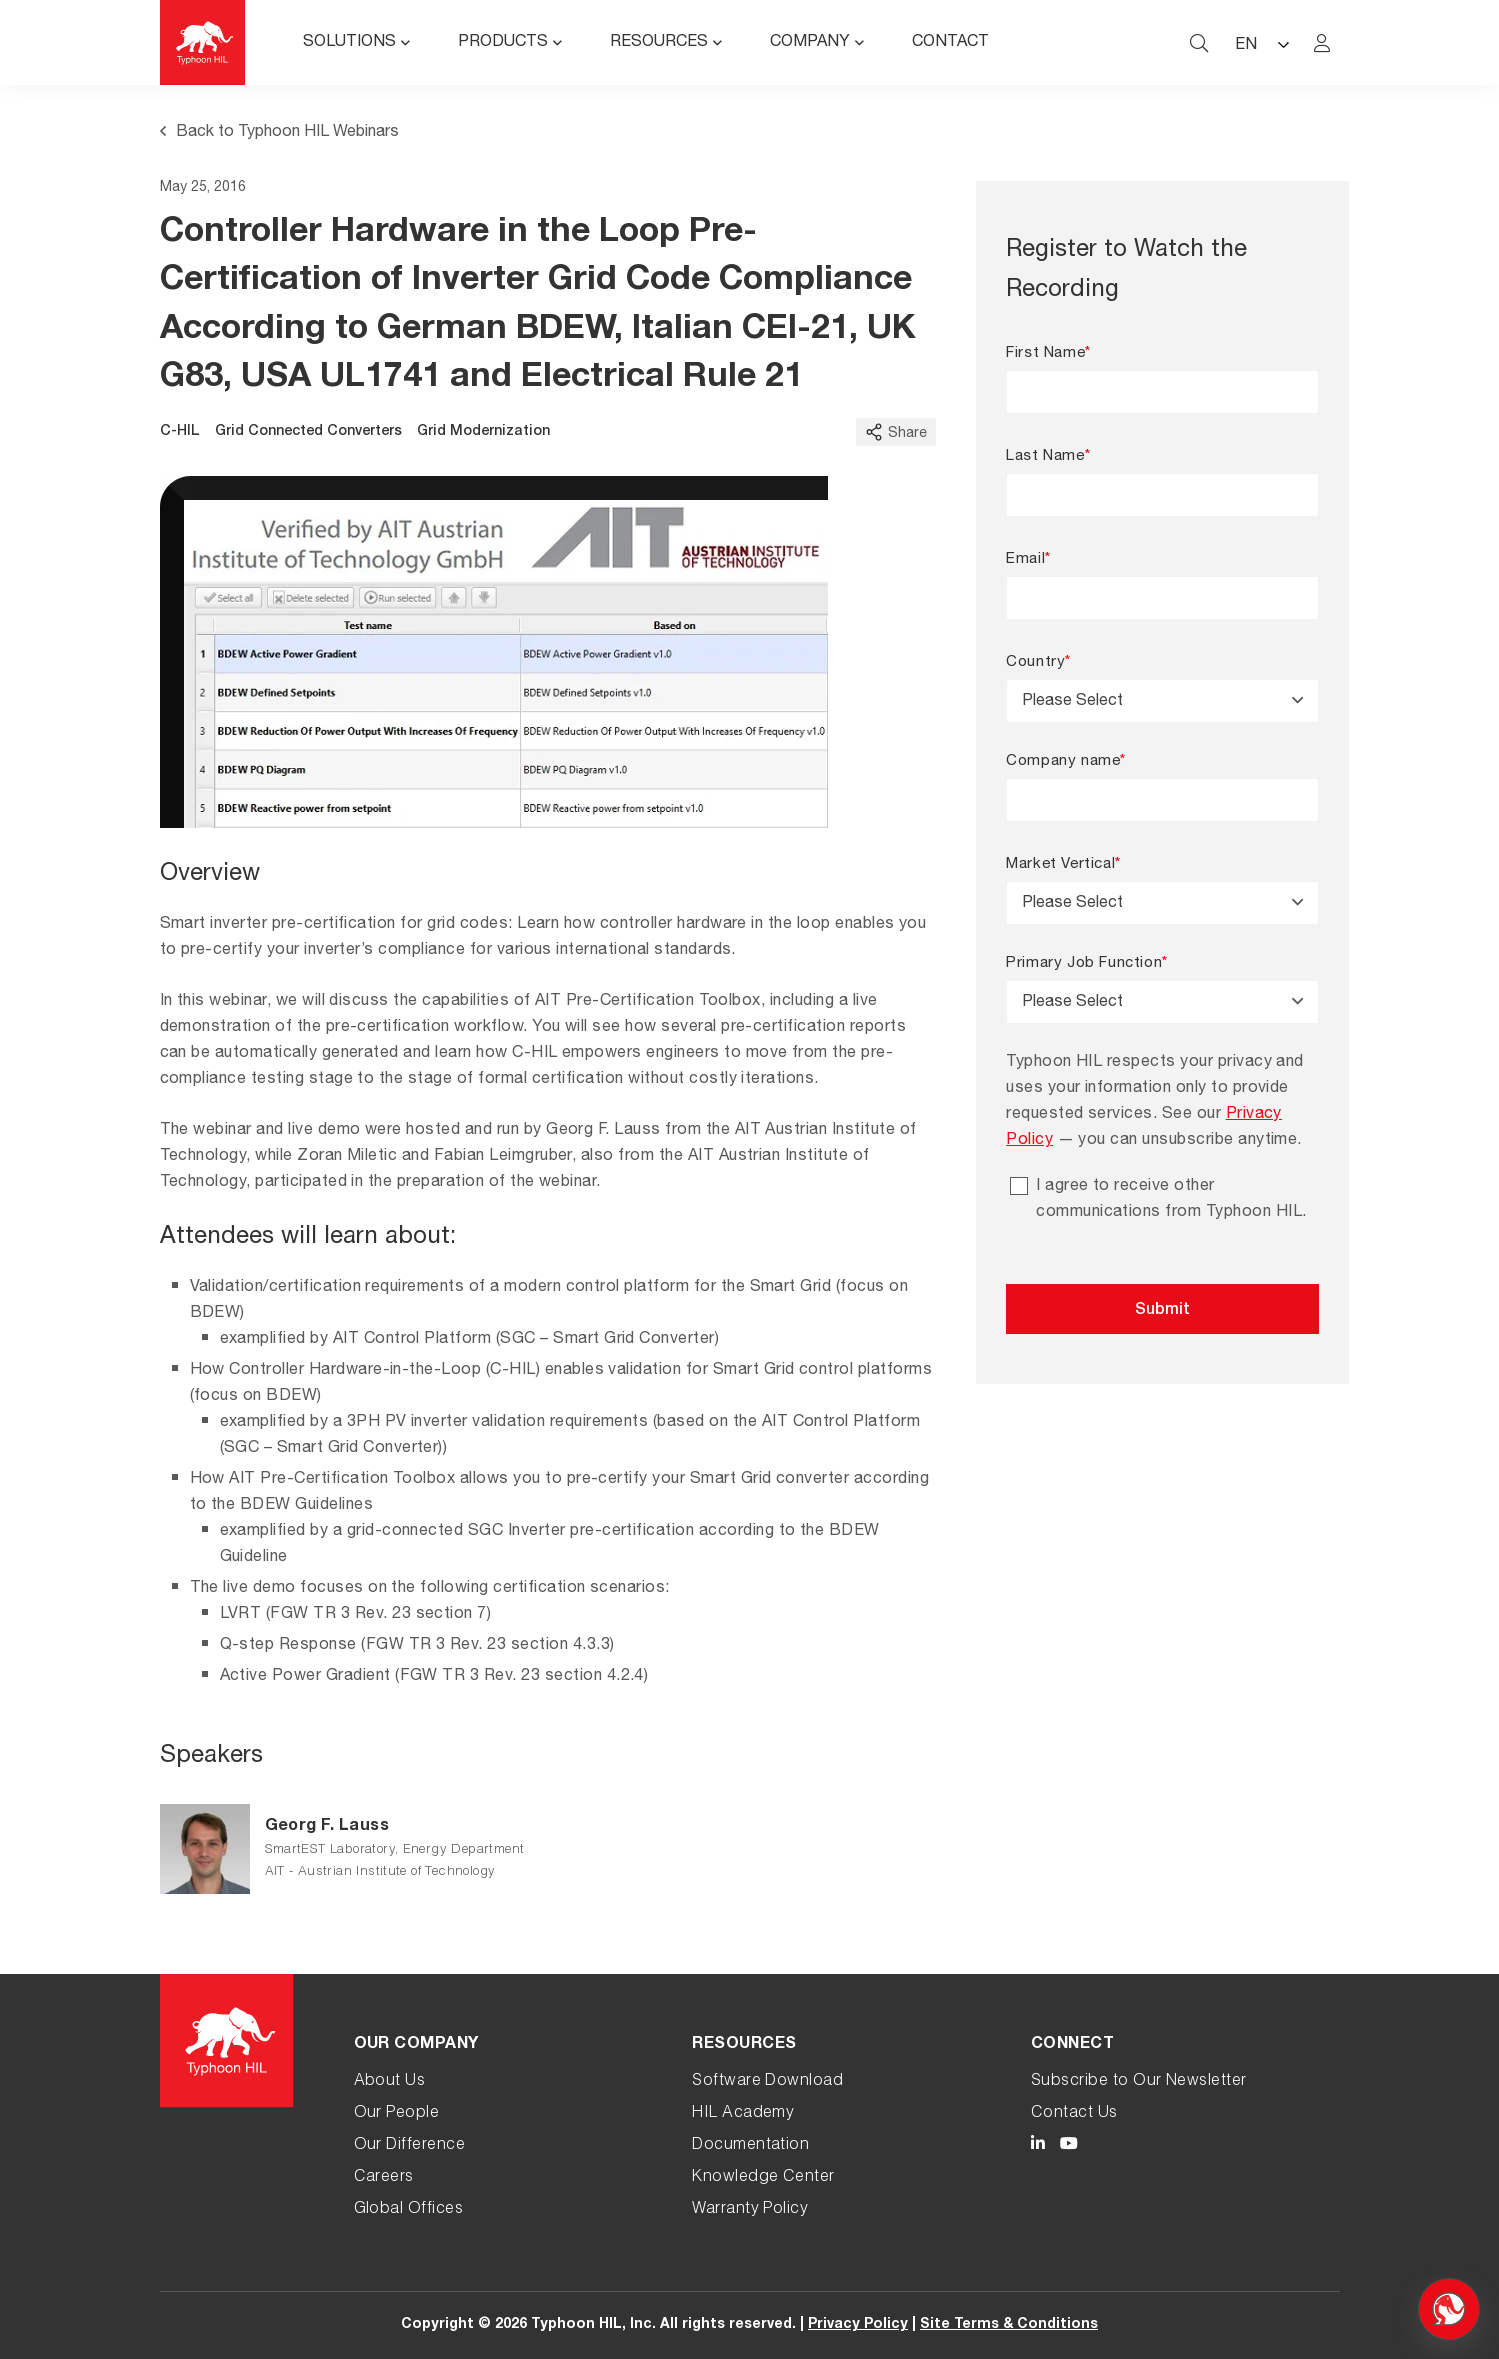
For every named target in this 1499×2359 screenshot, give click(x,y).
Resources (659, 43)
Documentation (750, 2146)
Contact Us (1074, 2114)
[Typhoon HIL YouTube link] (1069, 2146)
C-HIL (180, 432)
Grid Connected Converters (308, 432)
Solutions (349, 43)
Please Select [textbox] (1072, 702)
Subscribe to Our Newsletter (1139, 2082)
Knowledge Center (763, 2178)
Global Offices (409, 2210)
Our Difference (410, 2146)
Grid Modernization (483, 432)
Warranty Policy (750, 2210)
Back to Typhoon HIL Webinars (279, 133)
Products (503, 43)
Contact (950, 43)
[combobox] (1162, 701)
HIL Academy (743, 2114)
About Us (390, 2082)
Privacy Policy (858, 2325)
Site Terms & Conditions (1009, 2325)
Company (810, 43)
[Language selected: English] (1261, 42)
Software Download (767, 2082)
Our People (397, 2114)
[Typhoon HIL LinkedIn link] (1038, 2146)
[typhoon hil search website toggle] (1199, 43)
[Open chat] (1449, 2309)
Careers (384, 2178)
